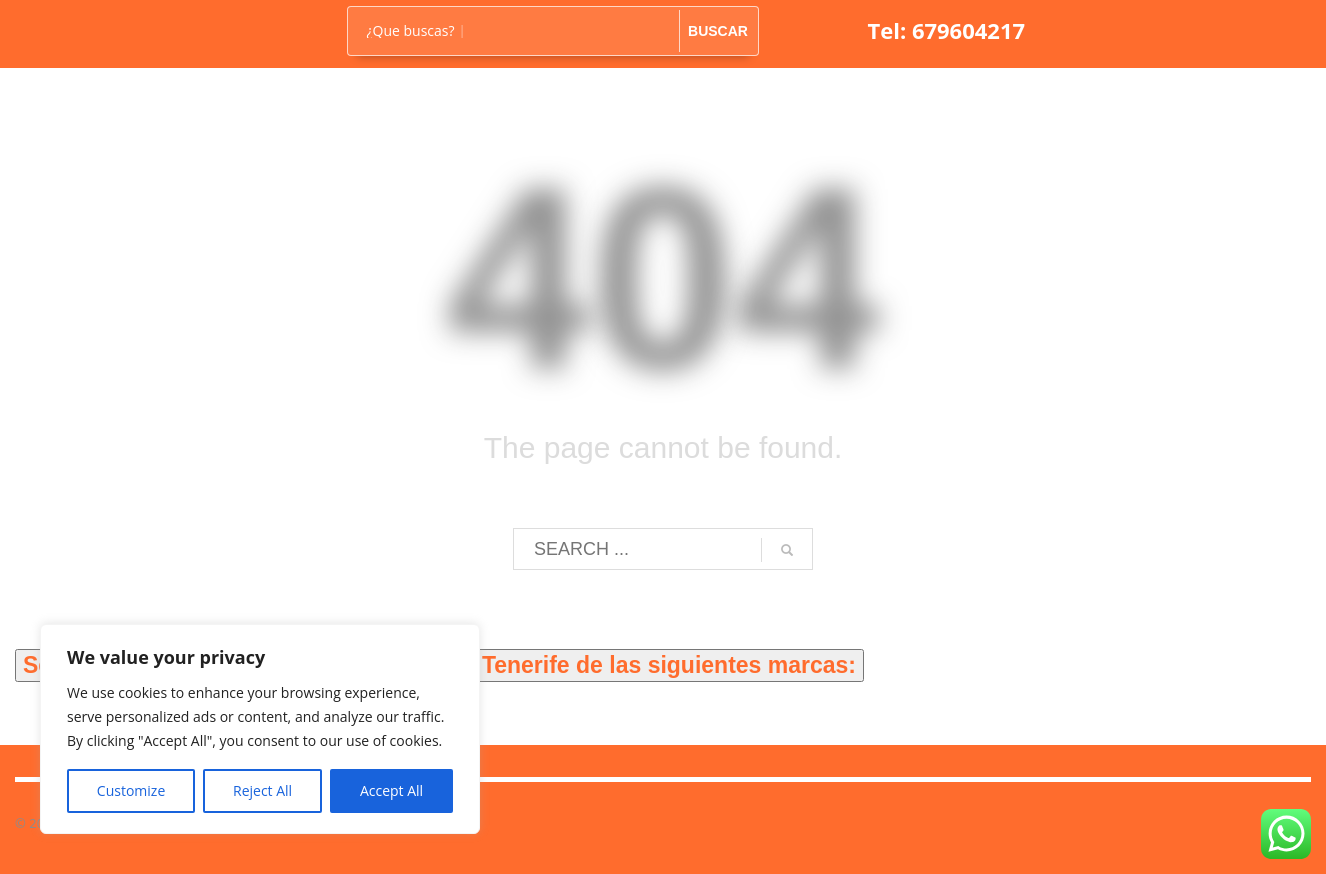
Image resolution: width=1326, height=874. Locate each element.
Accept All (391, 790)
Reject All (262, 790)
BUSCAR (718, 31)
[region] (260, 729)
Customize (131, 790)
